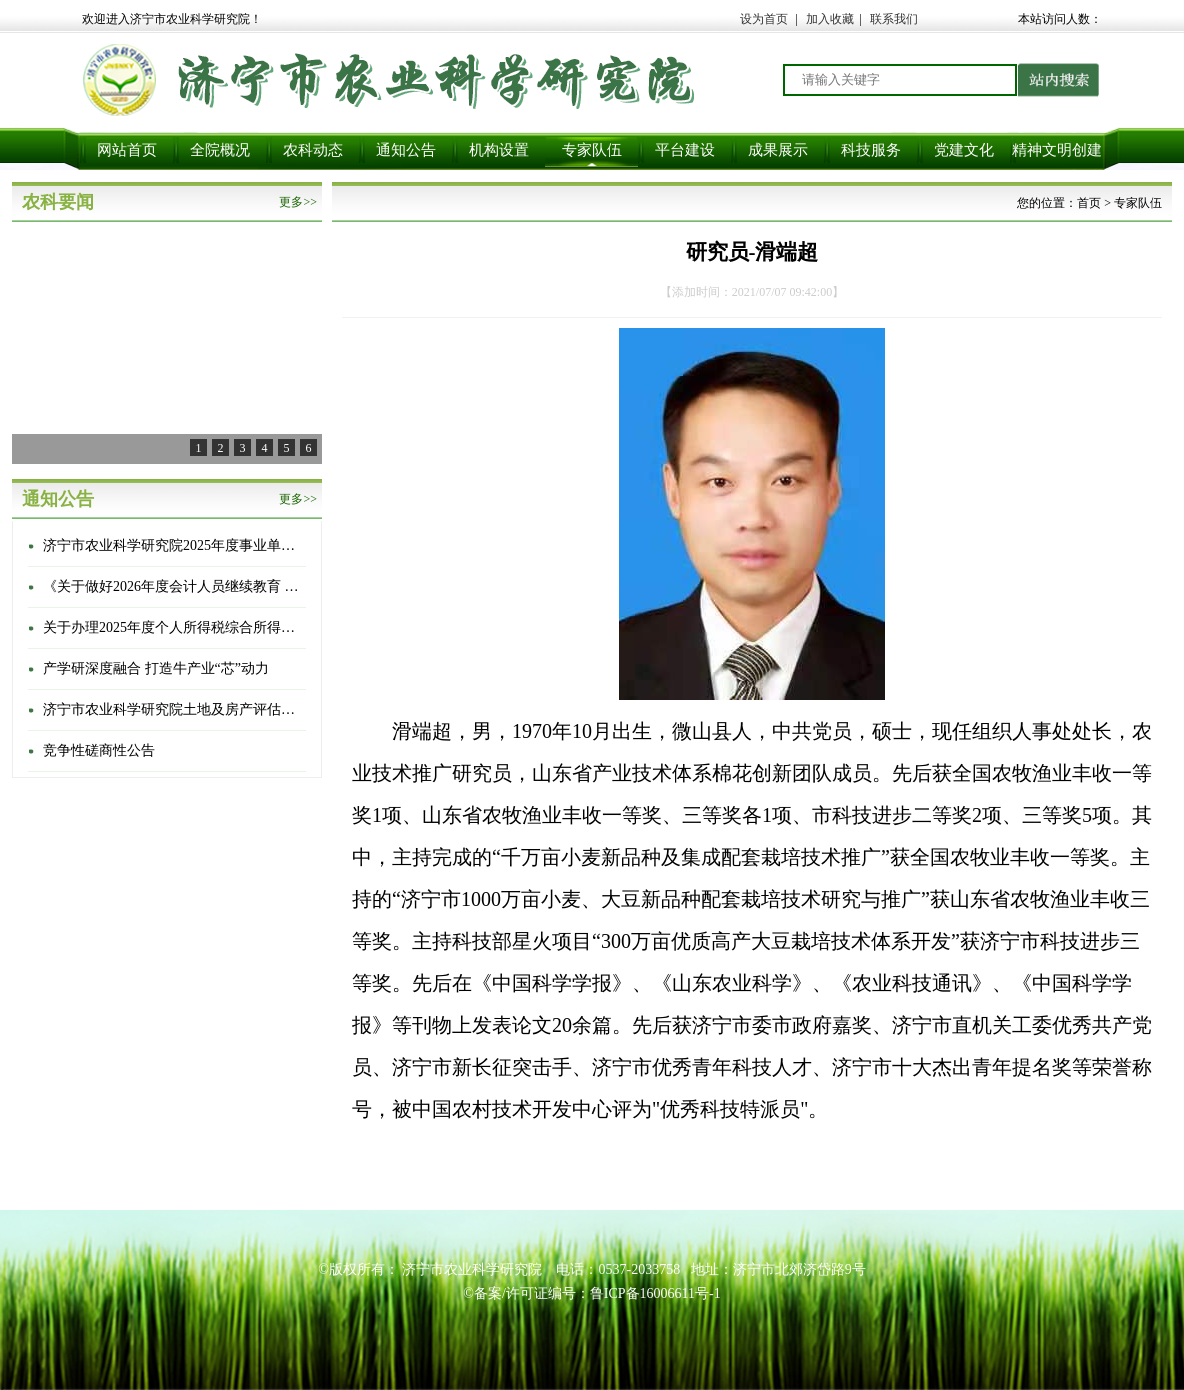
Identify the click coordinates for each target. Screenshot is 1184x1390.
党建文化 (964, 150)
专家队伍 (592, 150)
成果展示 (778, 150)
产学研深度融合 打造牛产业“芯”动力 (156, 668)
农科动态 (313, 150)
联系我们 (894, 19)
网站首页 (127, 150)
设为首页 (764, 19)
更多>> (298, 202)
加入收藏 (830, 19)
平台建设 (685, 150)
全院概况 (220, 150)
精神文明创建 (1057, 150)
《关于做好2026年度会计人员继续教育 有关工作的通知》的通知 (173, 586)
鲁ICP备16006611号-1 (655, 1293)
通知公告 (406, 150)
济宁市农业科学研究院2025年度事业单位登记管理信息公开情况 (173, 545)
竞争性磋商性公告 (99, 750)
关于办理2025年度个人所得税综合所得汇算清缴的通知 (173, 627)
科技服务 (871, 150)
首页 (1089, 203)
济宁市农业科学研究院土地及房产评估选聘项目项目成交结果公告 (173, 709)
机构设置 (499, 150)
